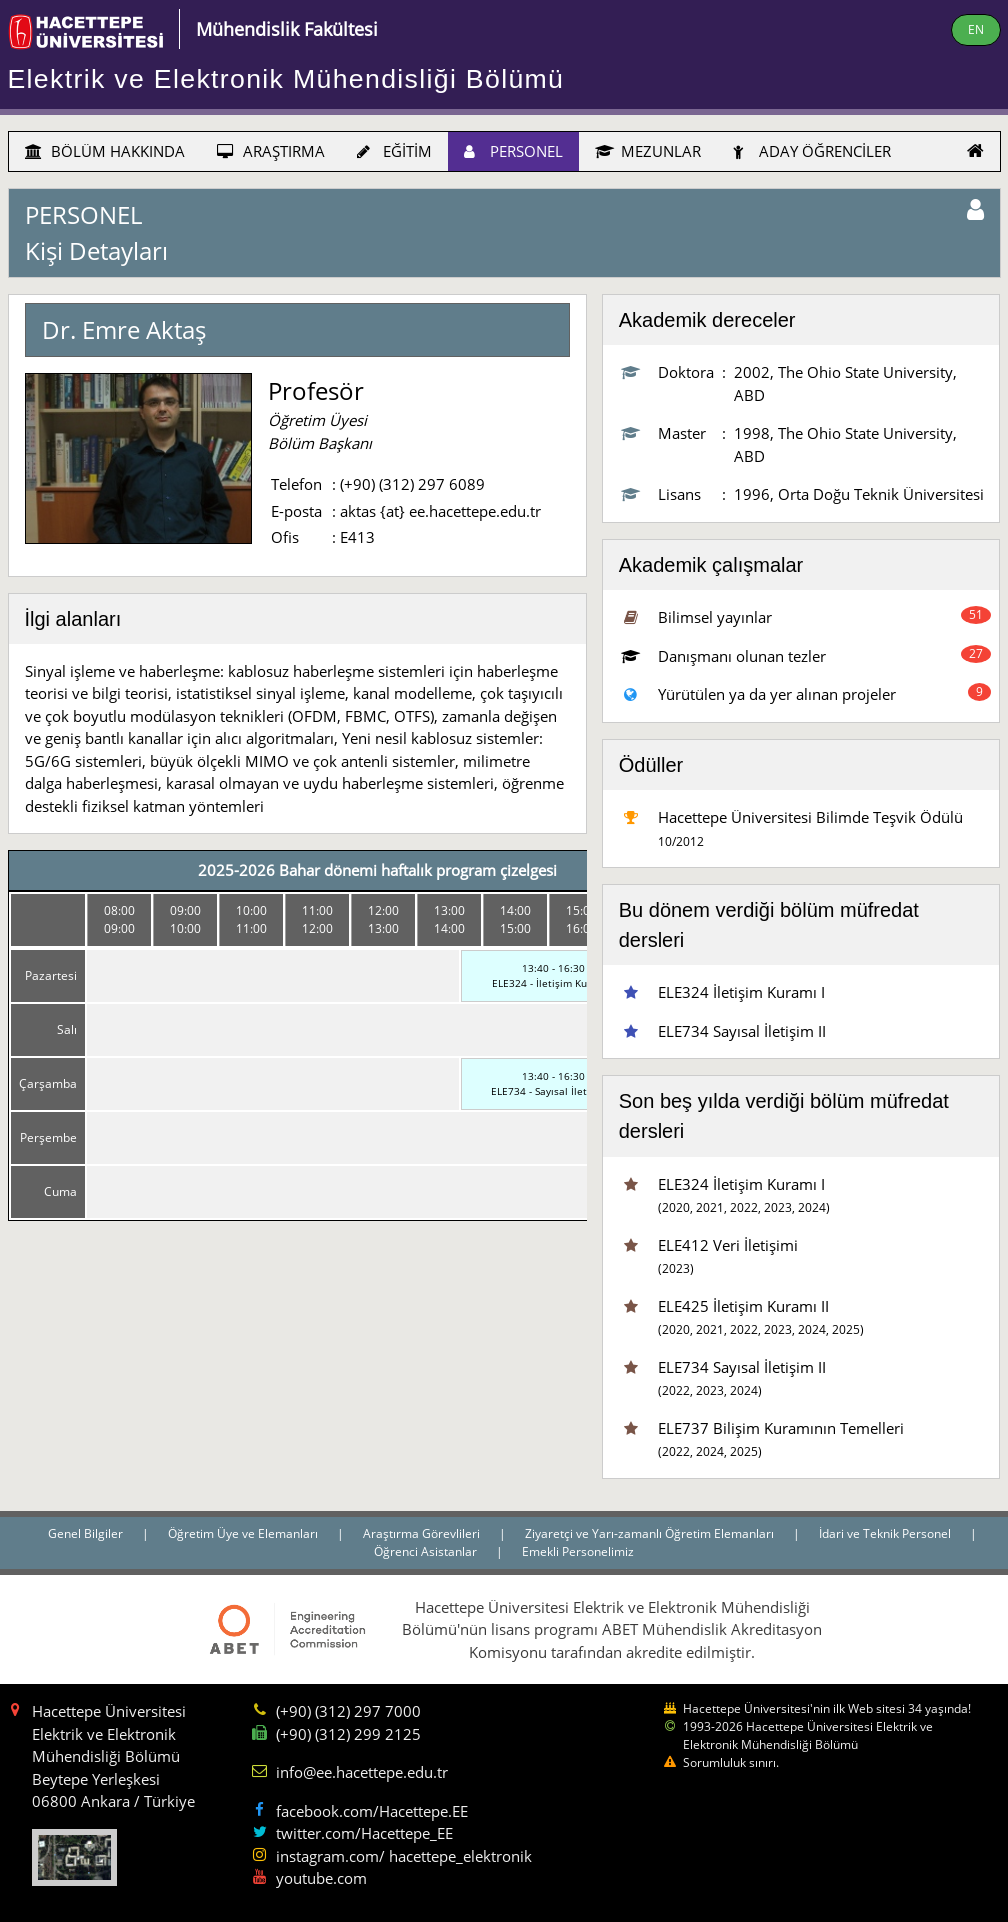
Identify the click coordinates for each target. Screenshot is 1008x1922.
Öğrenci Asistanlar (427, 1551)
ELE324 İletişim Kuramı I (741, 992)
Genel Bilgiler (87, 1533)
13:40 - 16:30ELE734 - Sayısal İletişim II (553, 1083)
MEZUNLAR (648, 151)
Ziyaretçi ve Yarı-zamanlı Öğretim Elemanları (651, 1533)
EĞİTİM (394, 151)
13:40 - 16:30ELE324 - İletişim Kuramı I (553, 975)
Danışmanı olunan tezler (742, 656)
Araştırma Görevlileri (423, 1533)
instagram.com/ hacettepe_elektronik (404, 1856)
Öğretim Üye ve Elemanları (244, 1533)
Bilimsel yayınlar (715, 617)
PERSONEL (513, 151)
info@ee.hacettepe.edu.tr (362, 1772)
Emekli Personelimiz (578, 1551)
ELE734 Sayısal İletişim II (742, 1031)
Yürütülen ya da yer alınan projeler (777, 694)
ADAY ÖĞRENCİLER (812, 151)
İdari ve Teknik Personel (886, 1533)
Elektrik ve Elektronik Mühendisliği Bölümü (286, 79)
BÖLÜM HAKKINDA (105, 151)
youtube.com (321, 1878)
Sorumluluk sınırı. (731, 1762)
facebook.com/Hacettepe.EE (372, 1811)
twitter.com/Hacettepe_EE (364, 1833)
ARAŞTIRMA (271, 151)
